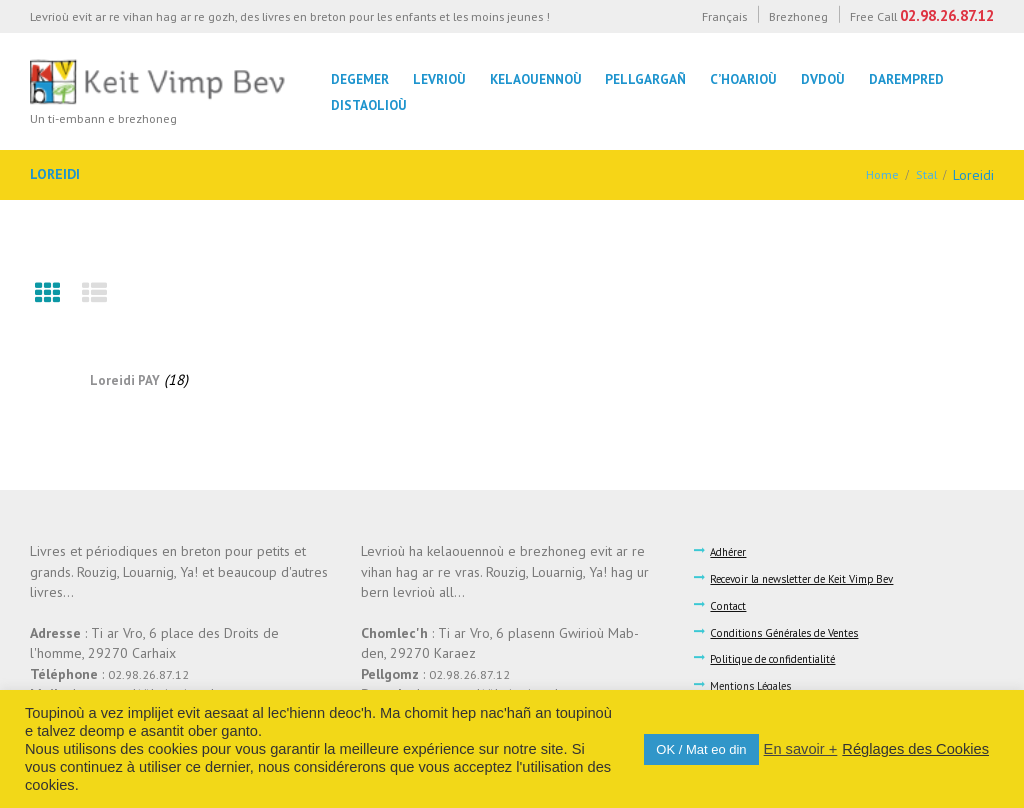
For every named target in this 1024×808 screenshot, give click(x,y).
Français (724, 16)
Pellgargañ (645, 79)
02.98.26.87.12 (947, 15)
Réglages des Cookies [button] (915, 749)
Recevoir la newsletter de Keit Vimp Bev (817, 577)
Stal (925, 175)
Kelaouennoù (536, 79)
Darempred (906, 79)
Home (879, 175)
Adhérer (732, 551)
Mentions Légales (758, 682)
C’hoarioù (743, 79)
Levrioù (439, 79)
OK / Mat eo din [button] (701, 749)
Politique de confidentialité (784, 656)
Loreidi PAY (125, 379)
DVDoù (823, 79)
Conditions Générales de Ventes (796, 630)
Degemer (360, 79)
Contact (732, 603)
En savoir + (801, 749)
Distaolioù (369, 105)
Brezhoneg (798, 16)
